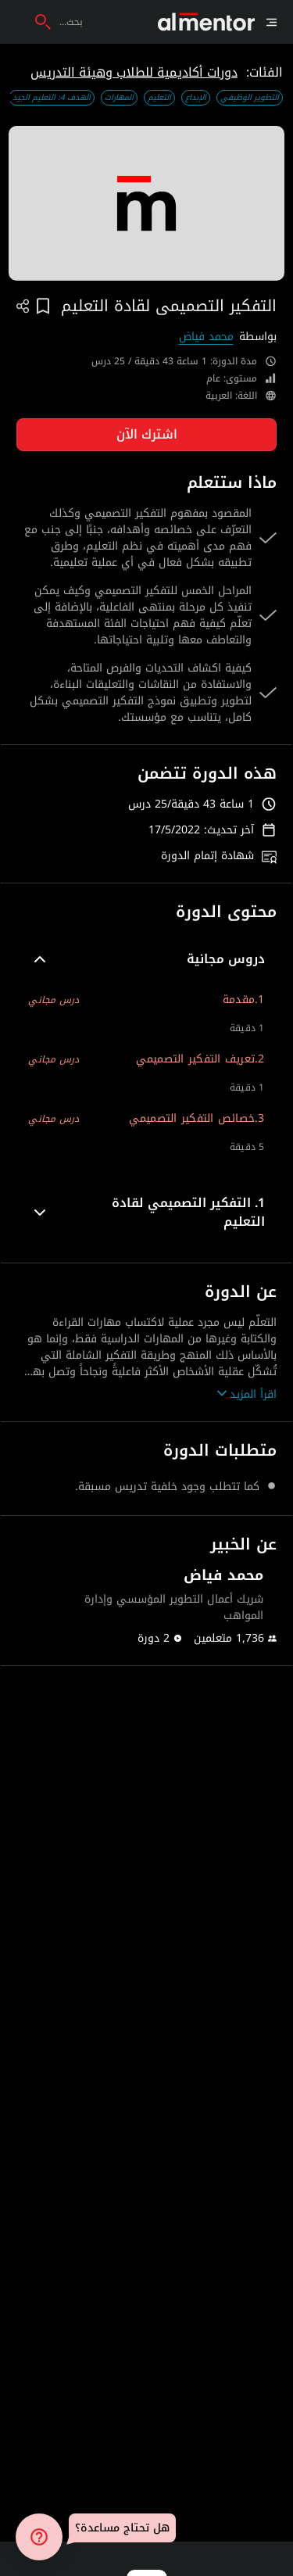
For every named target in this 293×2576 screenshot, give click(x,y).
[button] (146, 959)
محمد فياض (206, 336)
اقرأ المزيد (247, 1394)
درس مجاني (53, 1000)
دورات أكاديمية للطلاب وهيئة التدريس (134, 72)
